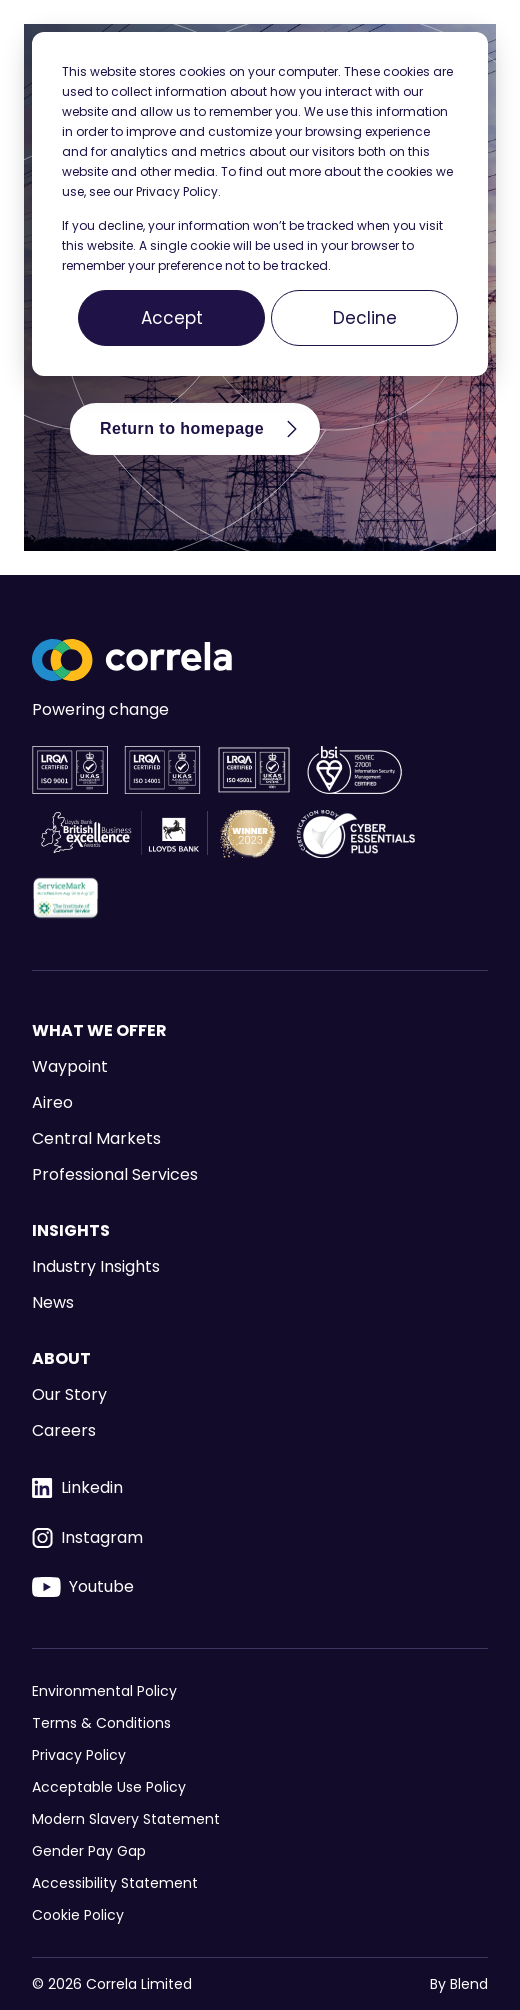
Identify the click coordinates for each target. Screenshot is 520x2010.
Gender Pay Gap (89, 1851)
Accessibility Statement (115, 1883)
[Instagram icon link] (260, 1538)
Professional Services (115, 1174)
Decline (365, 318)
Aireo (52, 1102)
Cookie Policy (78, 1915)
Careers (64, 1430)
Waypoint (70, 1066)
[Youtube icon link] (260, 1587)
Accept (172, 318)
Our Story (69, 1394)
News (53, 1302)
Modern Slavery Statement (126, 1819)
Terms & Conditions (101, 1723)
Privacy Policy (79, 1755)
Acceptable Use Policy (109, 1787)
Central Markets (96, 1138)
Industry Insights (96, 1266)
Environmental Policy (104, 1691)
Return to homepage (202, 429)
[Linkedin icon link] (260, 1488)
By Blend (459, 1984)
